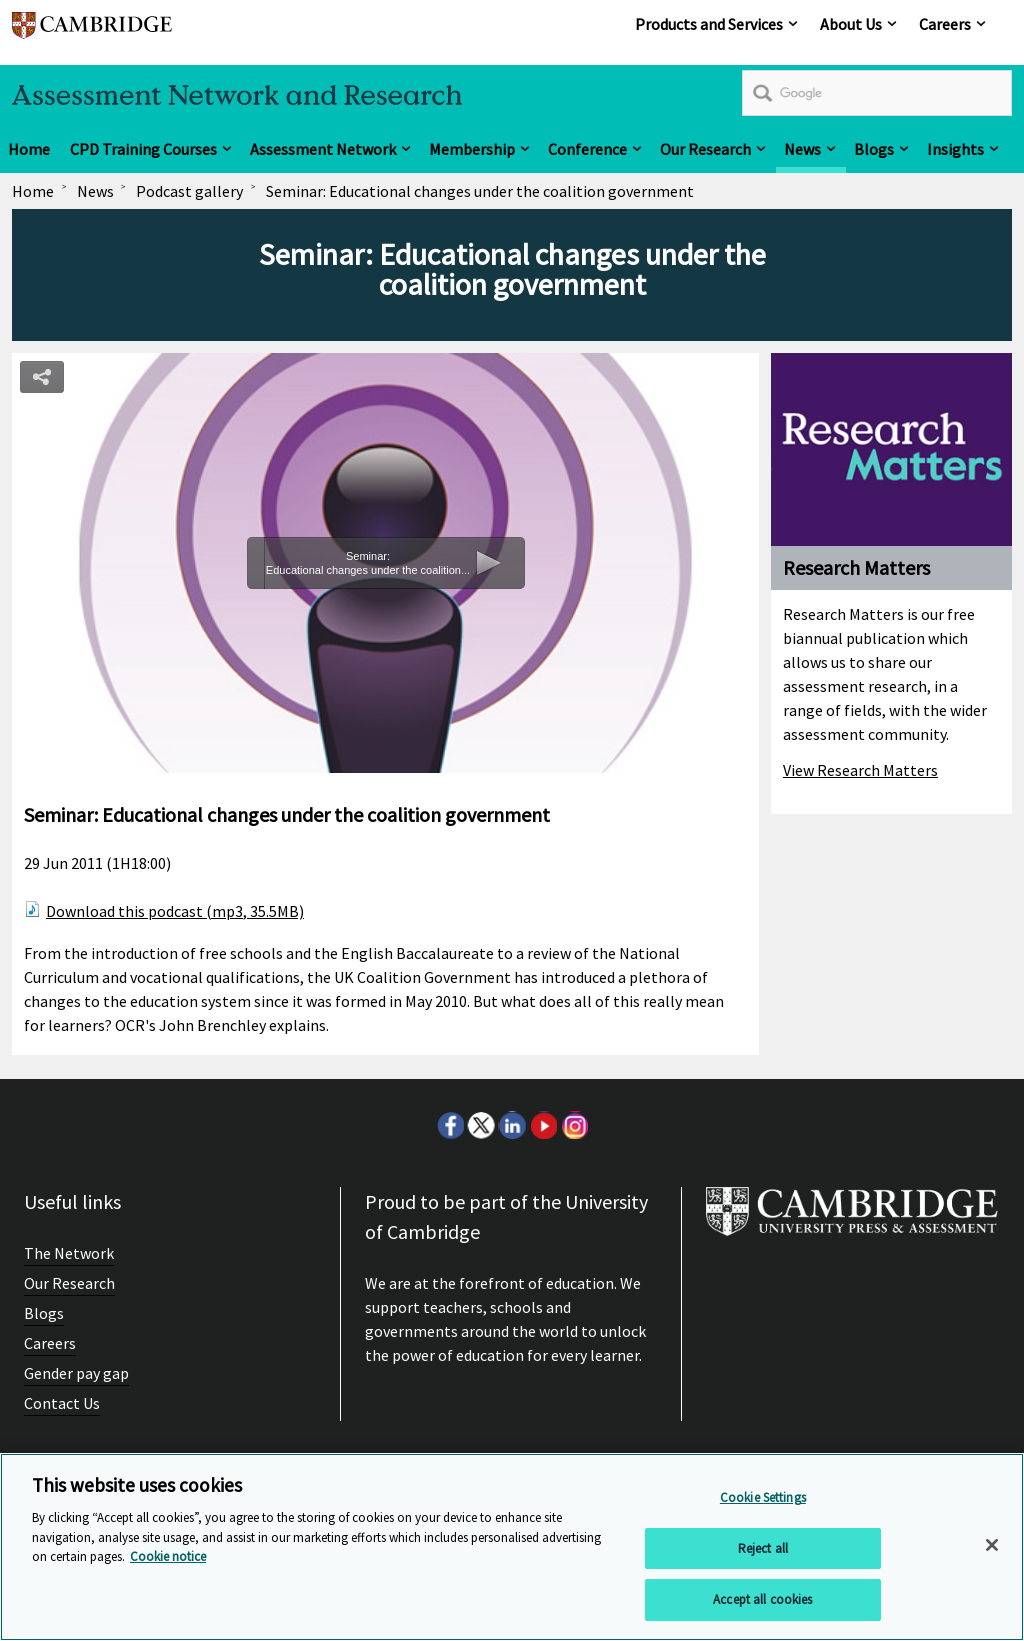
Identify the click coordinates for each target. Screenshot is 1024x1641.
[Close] (992, 1545)
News (802, 149)
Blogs (874, 149)
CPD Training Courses (143, 149)
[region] (512, 1547)
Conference (587, 149)
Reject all (763, 1548)
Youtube (543, 1125)
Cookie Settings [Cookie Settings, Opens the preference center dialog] (763, 1497)
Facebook (450, 1125)
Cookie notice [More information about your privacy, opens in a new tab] (168, 1556)
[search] (877, 93)
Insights (955, 149)
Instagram (574, 1125)
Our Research (705, 149)
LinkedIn (512, 1125)
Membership (472, 149)
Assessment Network (323, 149)
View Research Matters (860, 770)
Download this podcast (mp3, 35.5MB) (175, 911)
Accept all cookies (762, 1599)
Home (29, 149)
